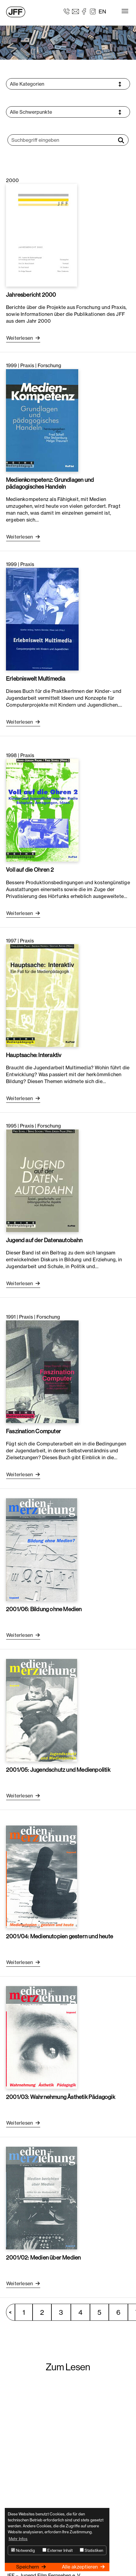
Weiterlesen (20, 338)
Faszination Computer (33, 1431)
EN (102, 11)
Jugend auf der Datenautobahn (44, 1240)
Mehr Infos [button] (18, 2538)
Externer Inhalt (57, 2550)
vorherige (13, 2312)
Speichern (28, 2567)
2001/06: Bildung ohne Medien (44, 1609)
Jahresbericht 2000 (31, 294)
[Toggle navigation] (125, 11)
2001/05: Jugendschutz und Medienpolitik (58, 1769)
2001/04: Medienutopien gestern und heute (59, 1936)
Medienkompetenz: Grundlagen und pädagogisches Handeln (50, 483)
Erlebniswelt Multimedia (35, 678)
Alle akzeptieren (80, 2567)
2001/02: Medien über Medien (43, 2257)
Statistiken (91, 2550)
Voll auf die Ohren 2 (30, 869)
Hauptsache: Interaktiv (33, 1055)
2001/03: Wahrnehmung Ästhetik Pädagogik (60, 2097)
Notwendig (23, 2550)
